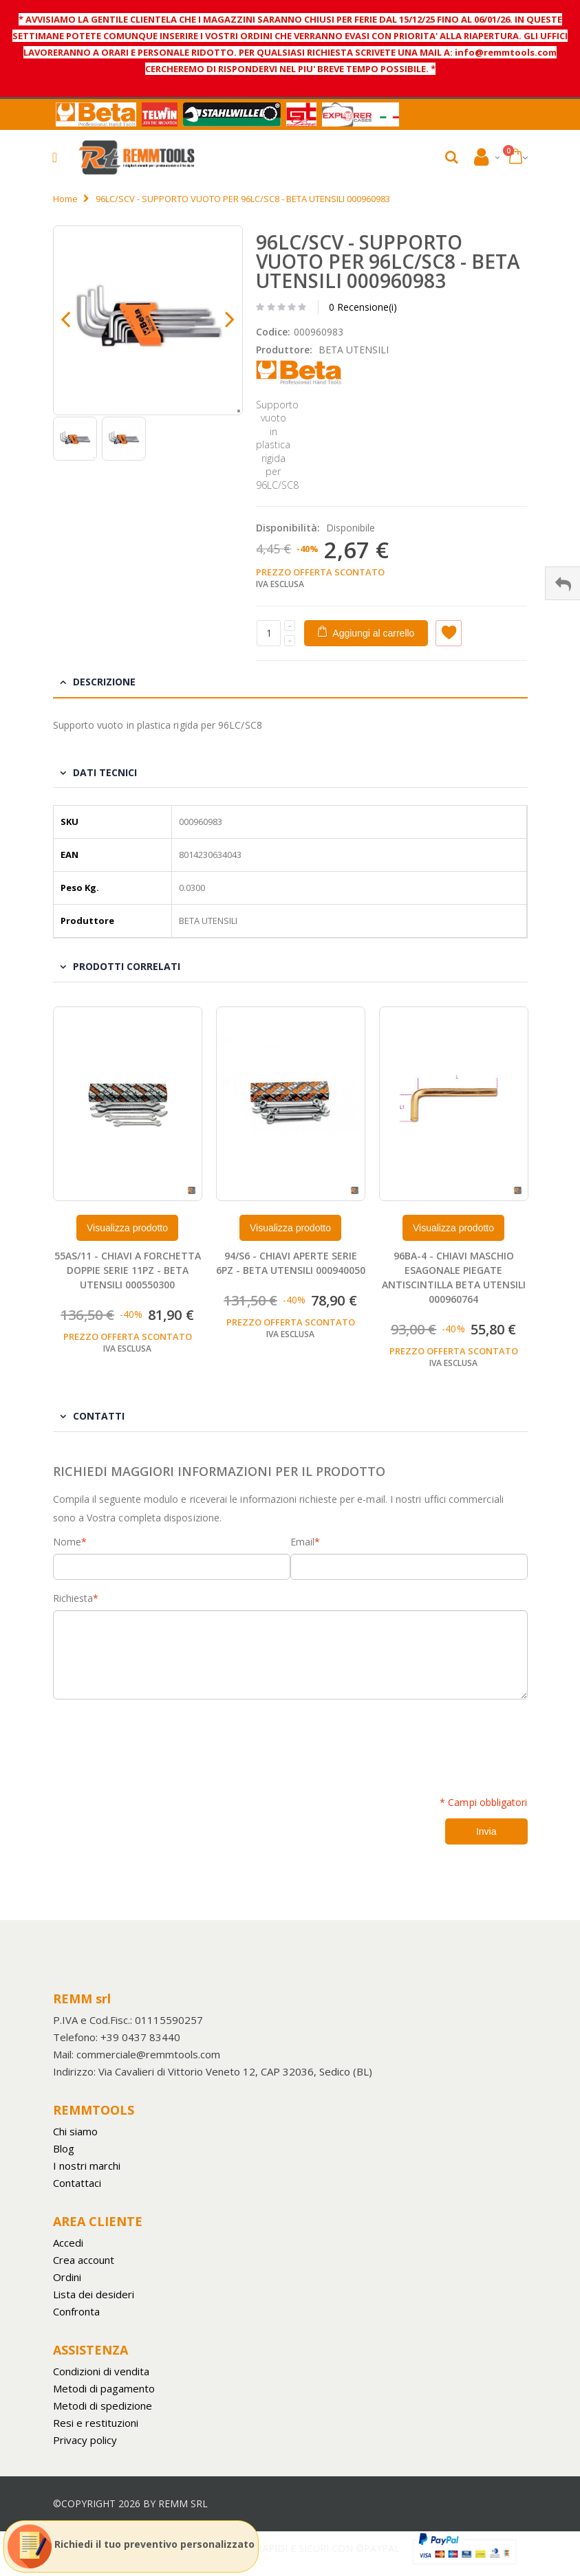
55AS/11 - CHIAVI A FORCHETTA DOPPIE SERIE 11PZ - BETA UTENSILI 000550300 (127, 1270)
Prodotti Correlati (126, 966)
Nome (67, 1542)
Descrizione (104, 681)
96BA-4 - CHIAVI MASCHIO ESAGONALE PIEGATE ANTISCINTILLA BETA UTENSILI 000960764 (454, 1277)
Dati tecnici (105, 772)
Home (65, 198)
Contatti (99, 1415)
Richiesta (73, 1598)
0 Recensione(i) (363, 306)
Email (302, 1542)
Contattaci (77, 2183)
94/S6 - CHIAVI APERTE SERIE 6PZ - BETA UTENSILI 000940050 (290, 1263)
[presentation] (157, 1740)
